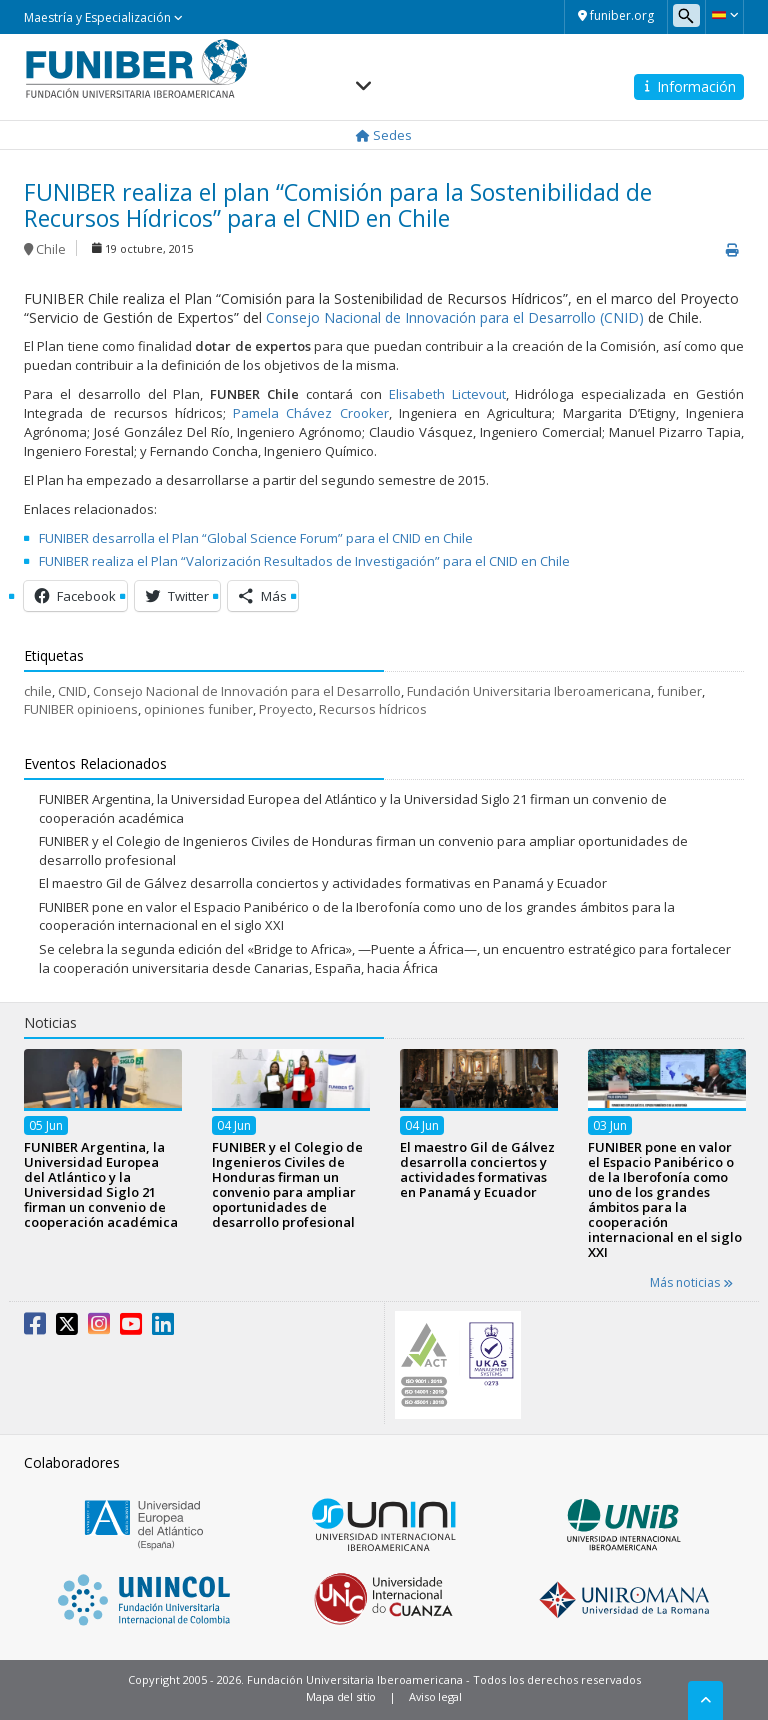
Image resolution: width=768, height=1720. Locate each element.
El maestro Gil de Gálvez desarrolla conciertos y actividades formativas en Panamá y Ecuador (323, 883)
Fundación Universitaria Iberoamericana (529, 691)
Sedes (384, 135)
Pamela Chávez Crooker (311, 413)
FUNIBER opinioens (81, 709)
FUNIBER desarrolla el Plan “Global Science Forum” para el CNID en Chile (256, 538)
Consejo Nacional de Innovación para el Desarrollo (247, 691)
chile (38, 691)
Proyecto (286, 709)
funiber (679, 691)
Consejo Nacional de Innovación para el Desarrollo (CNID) (455, 317)
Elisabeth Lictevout (447, 394)
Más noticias (691, 1282)
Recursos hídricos (373, 709)
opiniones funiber (198, 709)
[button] (724, 15)
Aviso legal (435, 1696)
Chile (51, 249)
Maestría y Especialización (103, 17)
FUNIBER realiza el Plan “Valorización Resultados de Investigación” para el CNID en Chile (304, 561)
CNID (72, 691)
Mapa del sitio (341, 1696)
